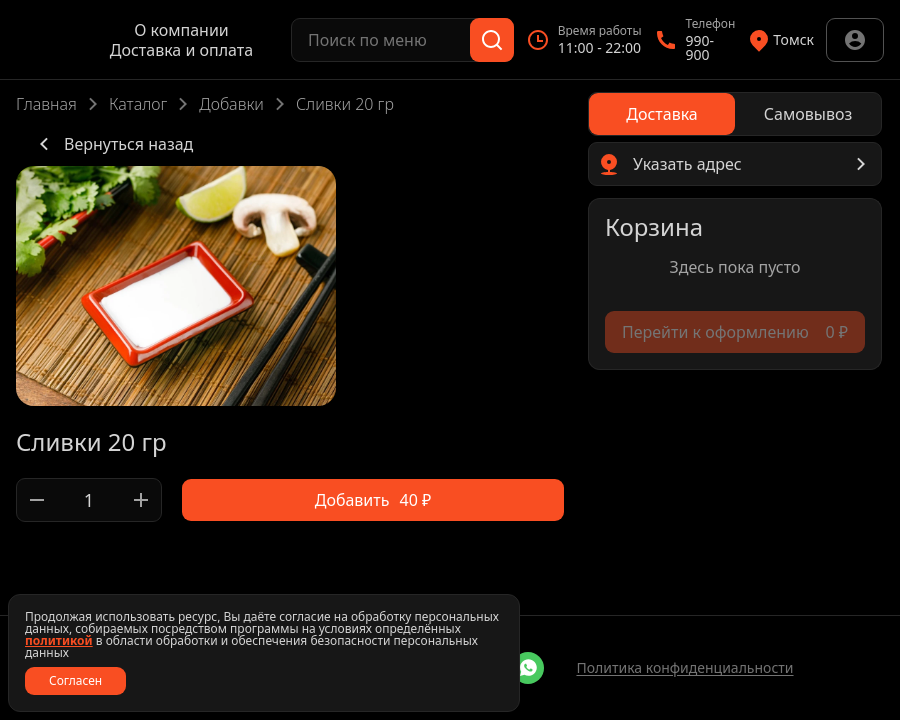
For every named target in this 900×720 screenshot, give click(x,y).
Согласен (75, 680)
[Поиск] (492, 40)
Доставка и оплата (181, 50)
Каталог (138, 104)
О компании (181, 30)
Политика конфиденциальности (684, 667)
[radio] (662, 114)
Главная (46, 104)
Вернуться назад (112, 144)
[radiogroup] (735, 114)
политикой (59, 640)
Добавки (231, 104)
